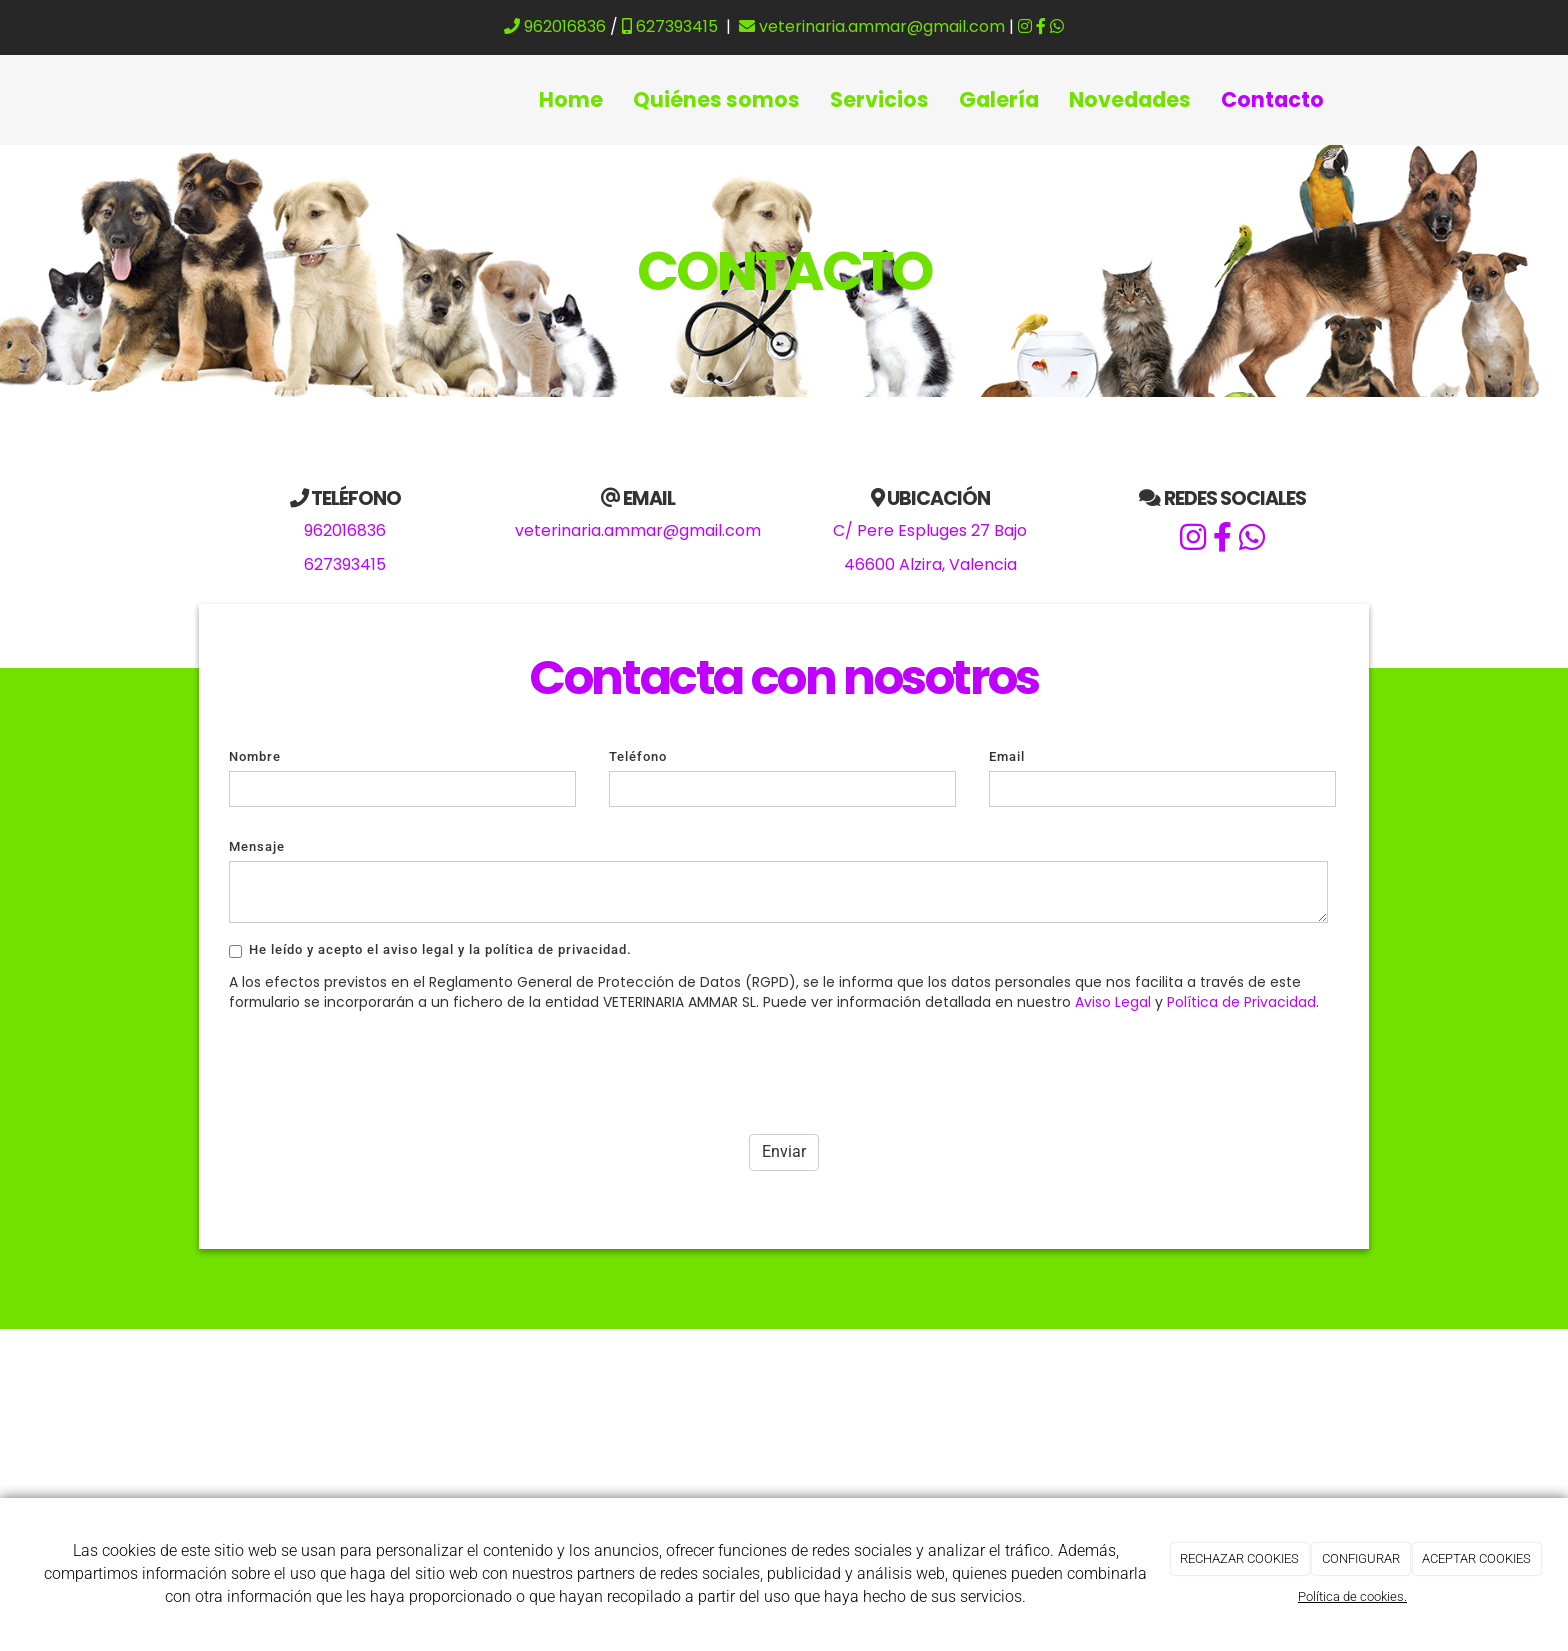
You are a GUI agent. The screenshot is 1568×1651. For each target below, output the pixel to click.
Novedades (1130, 99)
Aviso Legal (1113, 1002)
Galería (999, 99)
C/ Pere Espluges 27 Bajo (930, 530)
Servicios (879, 99)
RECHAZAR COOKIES (1239, 1558)
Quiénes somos (716, 99)
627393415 (670, 26)
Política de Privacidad (1241, 1002)
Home (571, 99)
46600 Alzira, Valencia (930, 564)
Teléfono (638, 756)
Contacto (1272, 99)
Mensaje (257, 846)
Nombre (255, 756)
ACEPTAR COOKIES (1476, 1558)
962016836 (555, 26)
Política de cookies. (1352, 1596)
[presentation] (381, 1067)
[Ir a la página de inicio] (209, 100)
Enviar (784, 1151)
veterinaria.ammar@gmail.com (872, 26)
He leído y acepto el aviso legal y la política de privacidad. (430, 950)
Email (1007, 756)
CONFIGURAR (1361, 1558)
